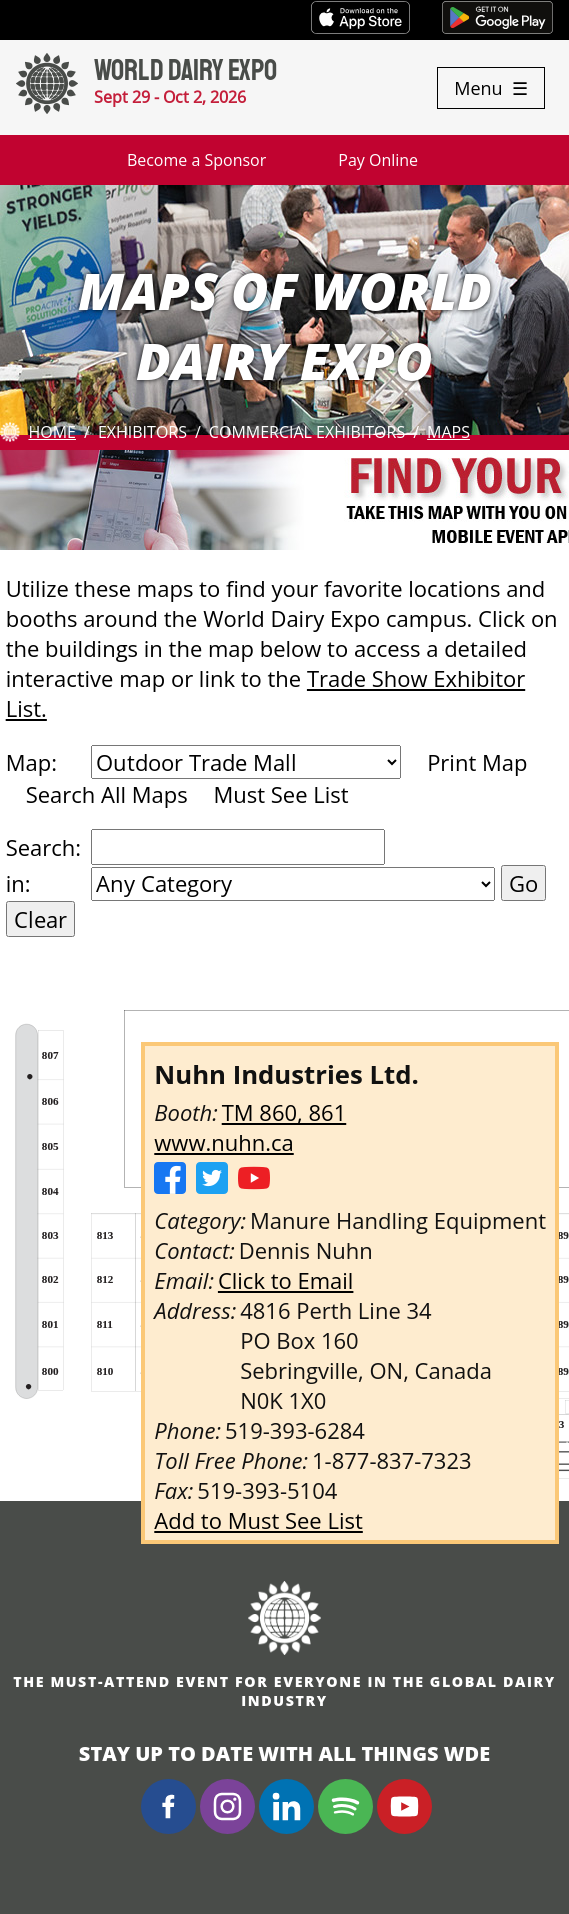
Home (52, 432)
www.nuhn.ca (223, 1142)
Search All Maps (107, 794)
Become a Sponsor (196, 160)
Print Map (477, 762)
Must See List (280, 794)
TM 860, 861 (284, 1112)
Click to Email (286, 1280)
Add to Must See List (258, 1520)
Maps (448, 432)
